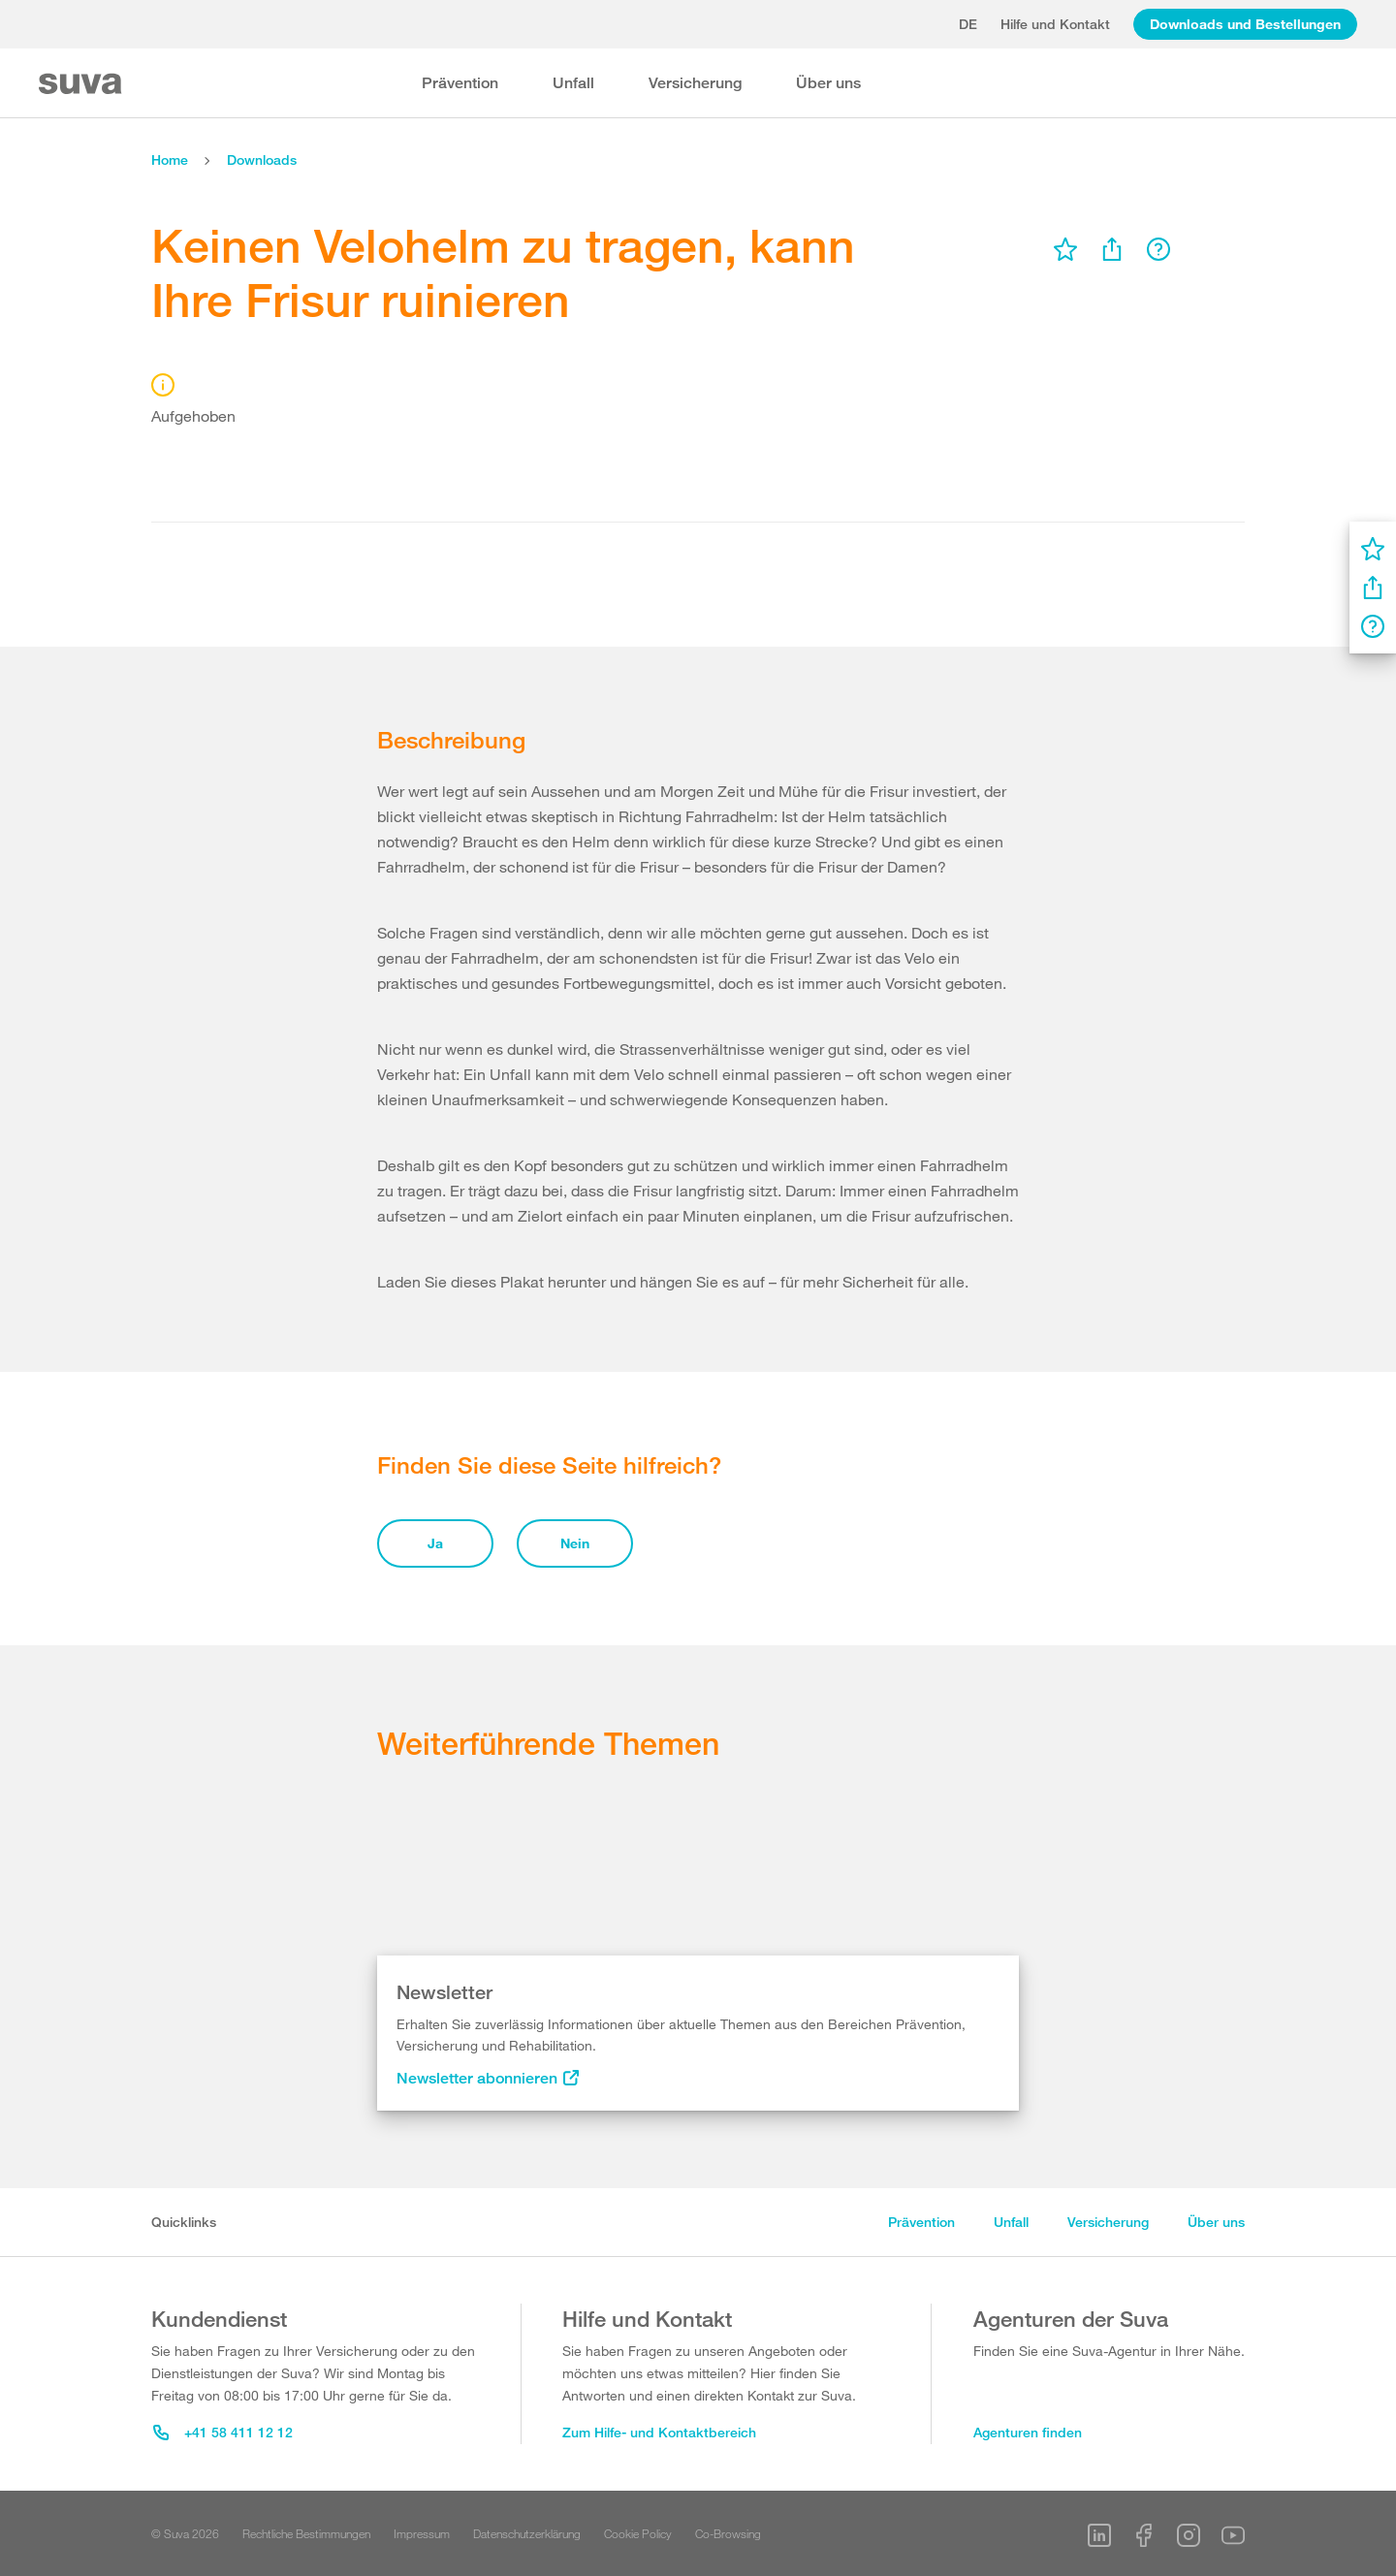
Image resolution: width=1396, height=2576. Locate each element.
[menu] (1065, 249)
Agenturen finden (1027, 2432)
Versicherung (695, 83)
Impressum (422, 2533)
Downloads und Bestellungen (1245, 24)
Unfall (573, 83)
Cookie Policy (638, 2533)
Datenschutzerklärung (527, 2533)
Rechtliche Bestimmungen (306, 2533)
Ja (435, 1543)
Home (169, 159)
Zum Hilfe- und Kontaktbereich (659, 2432)
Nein (574, 1543)
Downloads (262, 159)
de (968, 24)
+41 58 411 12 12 (223, 2432)
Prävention (460, 83)
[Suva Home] (82, 84)
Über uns (828, 83)
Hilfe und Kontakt (1055, 24)
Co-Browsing (728, 2533)
